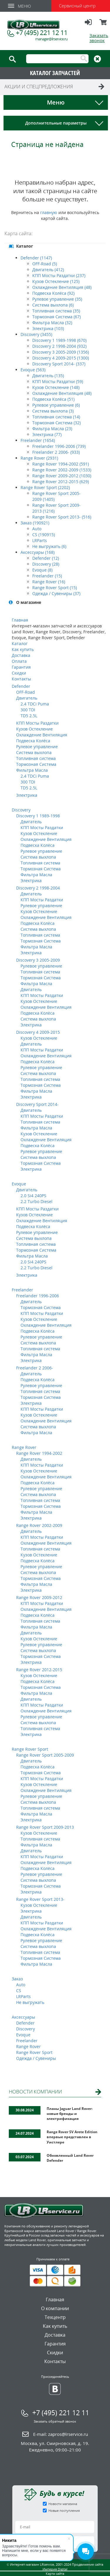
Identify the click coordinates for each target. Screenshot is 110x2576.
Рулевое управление (37, 746)
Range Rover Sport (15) (54, 587)
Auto (36, 528)
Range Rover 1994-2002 (39, 1453)
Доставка (21, 655)
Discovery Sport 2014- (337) (58, 364)
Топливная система (36, 758)
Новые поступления (64, 2510)
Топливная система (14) (56, 417)
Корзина (103, 24)
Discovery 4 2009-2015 (38, 1032)
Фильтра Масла (32, 770)
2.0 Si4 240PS (33, 1195)
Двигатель (26, 698)
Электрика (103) (48, 328)
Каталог (20, 643)
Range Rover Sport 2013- (40, 1899)
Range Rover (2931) (39, 458)
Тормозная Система (36, 764)
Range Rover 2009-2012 (39, 1597)
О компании (55, 2308)
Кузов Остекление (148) (55, 387)
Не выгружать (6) (49, 546)
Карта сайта (55, 2573)
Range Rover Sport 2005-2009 (45, 1755)
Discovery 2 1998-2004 (38, 888)
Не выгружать (30, 2002)
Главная (20, 620)
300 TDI (28, 710)
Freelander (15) (47, 576)
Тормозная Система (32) (56, 422)
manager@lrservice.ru (51, 39)
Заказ (17, 1979)
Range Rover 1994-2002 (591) (60, 464)
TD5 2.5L (29, 715)
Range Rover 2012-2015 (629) (60, 481)
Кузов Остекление (34, 729)
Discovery (21, 810)
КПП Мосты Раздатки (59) (57, 381)
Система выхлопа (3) (53, 411)
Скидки (19, 673)
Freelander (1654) (38, 440)
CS (18, 1990)
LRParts (39, 540)
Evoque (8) (42, 570)
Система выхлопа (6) (53, 305)
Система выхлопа (34, 752)
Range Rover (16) (48, 581)
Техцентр (55, 2317)
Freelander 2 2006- (34, 1368)
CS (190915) (43, 534)
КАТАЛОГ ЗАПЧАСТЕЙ (55, 73)
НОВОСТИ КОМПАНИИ (35, 2091)
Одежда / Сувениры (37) (56, 593)
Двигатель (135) (48, 375)
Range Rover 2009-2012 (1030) (61, 475)
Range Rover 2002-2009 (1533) (61, 470)
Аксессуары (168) (38, 552)
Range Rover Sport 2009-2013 (45, 1827)
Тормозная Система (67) (56, 316)
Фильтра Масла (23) (52, 428)
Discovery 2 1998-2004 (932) (59, 346)
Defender (21, 686)
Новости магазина (62, 2504)
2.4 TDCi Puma (35, 704)
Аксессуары (23, 2017)
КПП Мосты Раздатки (37, 723)
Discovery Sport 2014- (37, 1104)
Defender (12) (45, 558)
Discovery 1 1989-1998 (38, 816)
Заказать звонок (98, 37)
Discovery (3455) (36, 334)
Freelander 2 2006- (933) (56, 452)
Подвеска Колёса (33, 740)
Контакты (21, 679)
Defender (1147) (36, 258)
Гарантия (21, 667)
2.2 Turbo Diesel (37, 1201)
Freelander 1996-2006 (37, 1295)
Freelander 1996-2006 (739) (59, 446)
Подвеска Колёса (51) (53, 399)
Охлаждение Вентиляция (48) (62, 287)
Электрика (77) (47, 434)
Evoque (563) (33, 369)
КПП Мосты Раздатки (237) (58, 275)
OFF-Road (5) (44, 263)
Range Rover (24, 1447)
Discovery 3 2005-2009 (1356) (60, 352)
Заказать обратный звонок (55, 2421)
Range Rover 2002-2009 (39, 1525)
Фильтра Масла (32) (52, 322)
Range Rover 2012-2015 (39, 1669)
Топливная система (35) (56, 311)
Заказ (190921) (35, 523)
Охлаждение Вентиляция (41, 735)
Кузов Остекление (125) (55, 281)
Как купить (23, 649)
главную (48, 212)
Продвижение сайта (87, 2564)
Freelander (22, 1290)
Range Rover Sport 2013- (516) (61, 517)
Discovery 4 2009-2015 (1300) (60, 358)
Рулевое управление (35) (57, 299)
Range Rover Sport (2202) (45, 487)
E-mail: (60, 2434)
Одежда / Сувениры (36, 2058)
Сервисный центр (77, 6)
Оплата (19, 661)
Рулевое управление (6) (56, 405)
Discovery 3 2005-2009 (38, 960)
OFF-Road (25, 692)
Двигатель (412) (48, 269)
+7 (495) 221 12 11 (41, 32)
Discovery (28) (45, 564)
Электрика (26, 795)
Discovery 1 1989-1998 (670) (59, 340)
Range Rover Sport (30, 1749)
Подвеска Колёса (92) (53, 293)
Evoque (19, 1184)
